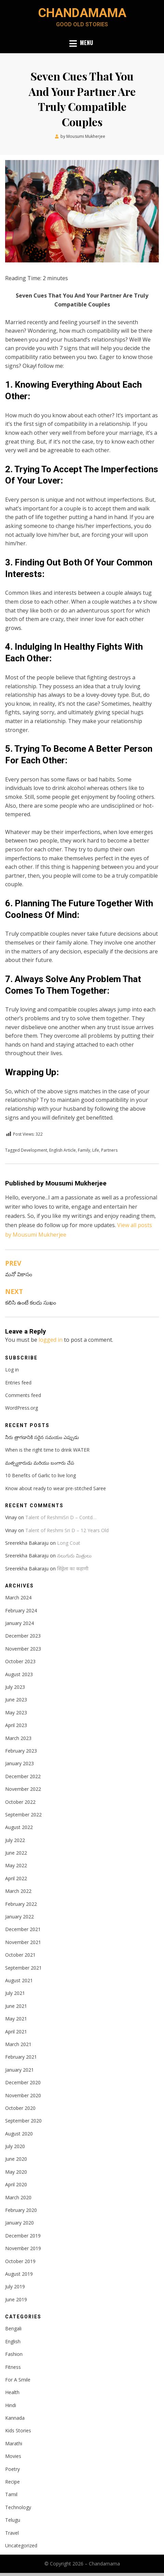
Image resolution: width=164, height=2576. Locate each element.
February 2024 (21, 1610)
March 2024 (18, 1597)
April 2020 (16, 2184)
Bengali (13, 2328)
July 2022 (15, 1840)
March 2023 (18, 1738)
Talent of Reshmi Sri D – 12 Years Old (67, 1530)
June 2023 (16, 1699)
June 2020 (16, 2159)
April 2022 (16, 1878)
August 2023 (19, 1674)
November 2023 (23, 1648)
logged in (51, 1339)
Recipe (12, 2481)
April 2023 (16, 1725)
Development (34, 1150)
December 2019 (23, 2235)
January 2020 (19, 2222)
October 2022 (20, 1802)
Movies (13, 2456)
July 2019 (15, 2286)
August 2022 (19, 1827)
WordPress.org (21, 1408)
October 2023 (20, 1661)
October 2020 (20, 2108)
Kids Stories (18, 2430)
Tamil (11, 2494)
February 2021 (21, 2057)
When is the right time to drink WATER (47, 1450)
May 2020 (16, 2172)
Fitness (13, 2367)
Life (95, 1150)
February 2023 (21, 1750)
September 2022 (23, 1814)
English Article (62, 1150)
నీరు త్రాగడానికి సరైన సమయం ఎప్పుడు (42, 1437)
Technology (18, 2507)
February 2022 (21, 1904)
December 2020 (23, 2082)
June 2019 (16, 2299)
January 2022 (19, 1916)
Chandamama (82, 13)
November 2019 (23, 2248)
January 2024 (19, 1623)
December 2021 (23, 1929)
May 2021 (16, 2018)
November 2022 (23, 1789)
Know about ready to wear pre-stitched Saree (55, 1488)
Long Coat (68, 1543)
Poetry (12, 2469)
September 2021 (23, 1968)
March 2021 (18, 2044)
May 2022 (16, 1865)
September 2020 (23, 2120)
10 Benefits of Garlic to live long (40, 1475)
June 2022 (16, 1853)
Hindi (10, 2405)
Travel (12, 2533)
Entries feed (18, 1382)
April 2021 (16, 2031)
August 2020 (19, 2133)
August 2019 (19, 2274)
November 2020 (23, 2095)
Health (12, 2392)
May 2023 (16, 1712)
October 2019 (20, 2261)
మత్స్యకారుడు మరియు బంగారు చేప (39, 1462)
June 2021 (16, 2006)
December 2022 (23, 1776)
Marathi (13, 2443)
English (12, 2341)
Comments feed (23, 1395)
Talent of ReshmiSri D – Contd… (60, 1517)
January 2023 (19, 1763)
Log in (12, 1369)
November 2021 (23, 1942)
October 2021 (20, 1955)
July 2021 (15, 1993)
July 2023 (15, 1687)
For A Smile (17, 2379)
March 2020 (18, 2197)
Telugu (12, 2520)
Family (84, 1150)
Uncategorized (21, 2545)
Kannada (15, 2418)
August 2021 (19, 1980)
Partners (109, 1150)
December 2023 (23, 1635)
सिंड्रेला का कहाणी (72, 1568)
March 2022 (18, 1891)
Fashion (14, 2354)
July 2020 (15, 2146)
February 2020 (21, 2210)
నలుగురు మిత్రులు (74, 1555)
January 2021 (19, 2070)
